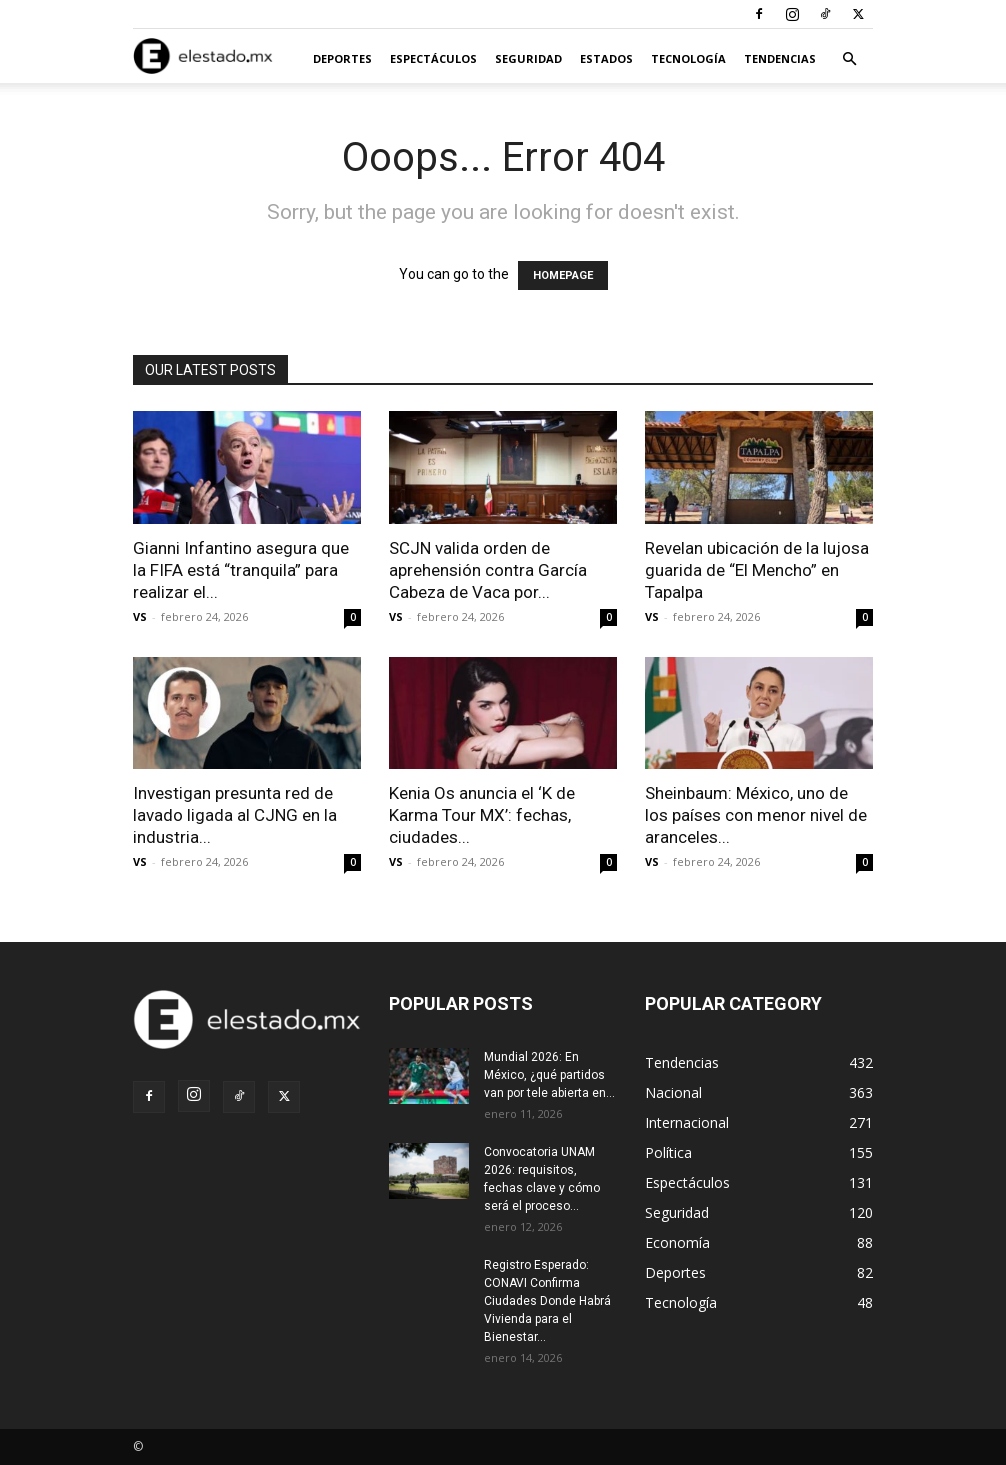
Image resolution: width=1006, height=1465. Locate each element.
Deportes (342, 58)
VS (140, 616)
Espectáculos (433, 58)
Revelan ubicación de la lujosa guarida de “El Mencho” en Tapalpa (757, 570)
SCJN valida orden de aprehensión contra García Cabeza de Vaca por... (488, 570)
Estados (606, 58)
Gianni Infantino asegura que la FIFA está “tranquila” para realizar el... (241, 570)
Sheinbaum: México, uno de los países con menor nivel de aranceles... (756, 815)
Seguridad (528, 58)
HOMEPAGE (563, 275)
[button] (849, 59)
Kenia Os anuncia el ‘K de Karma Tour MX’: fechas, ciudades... (482, 815)
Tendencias (780, 58)
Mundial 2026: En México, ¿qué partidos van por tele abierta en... (549, 1075)
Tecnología (688, 58)
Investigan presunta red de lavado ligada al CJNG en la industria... (235, 815)
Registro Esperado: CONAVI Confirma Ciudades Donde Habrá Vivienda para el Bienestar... (547, 1301)
